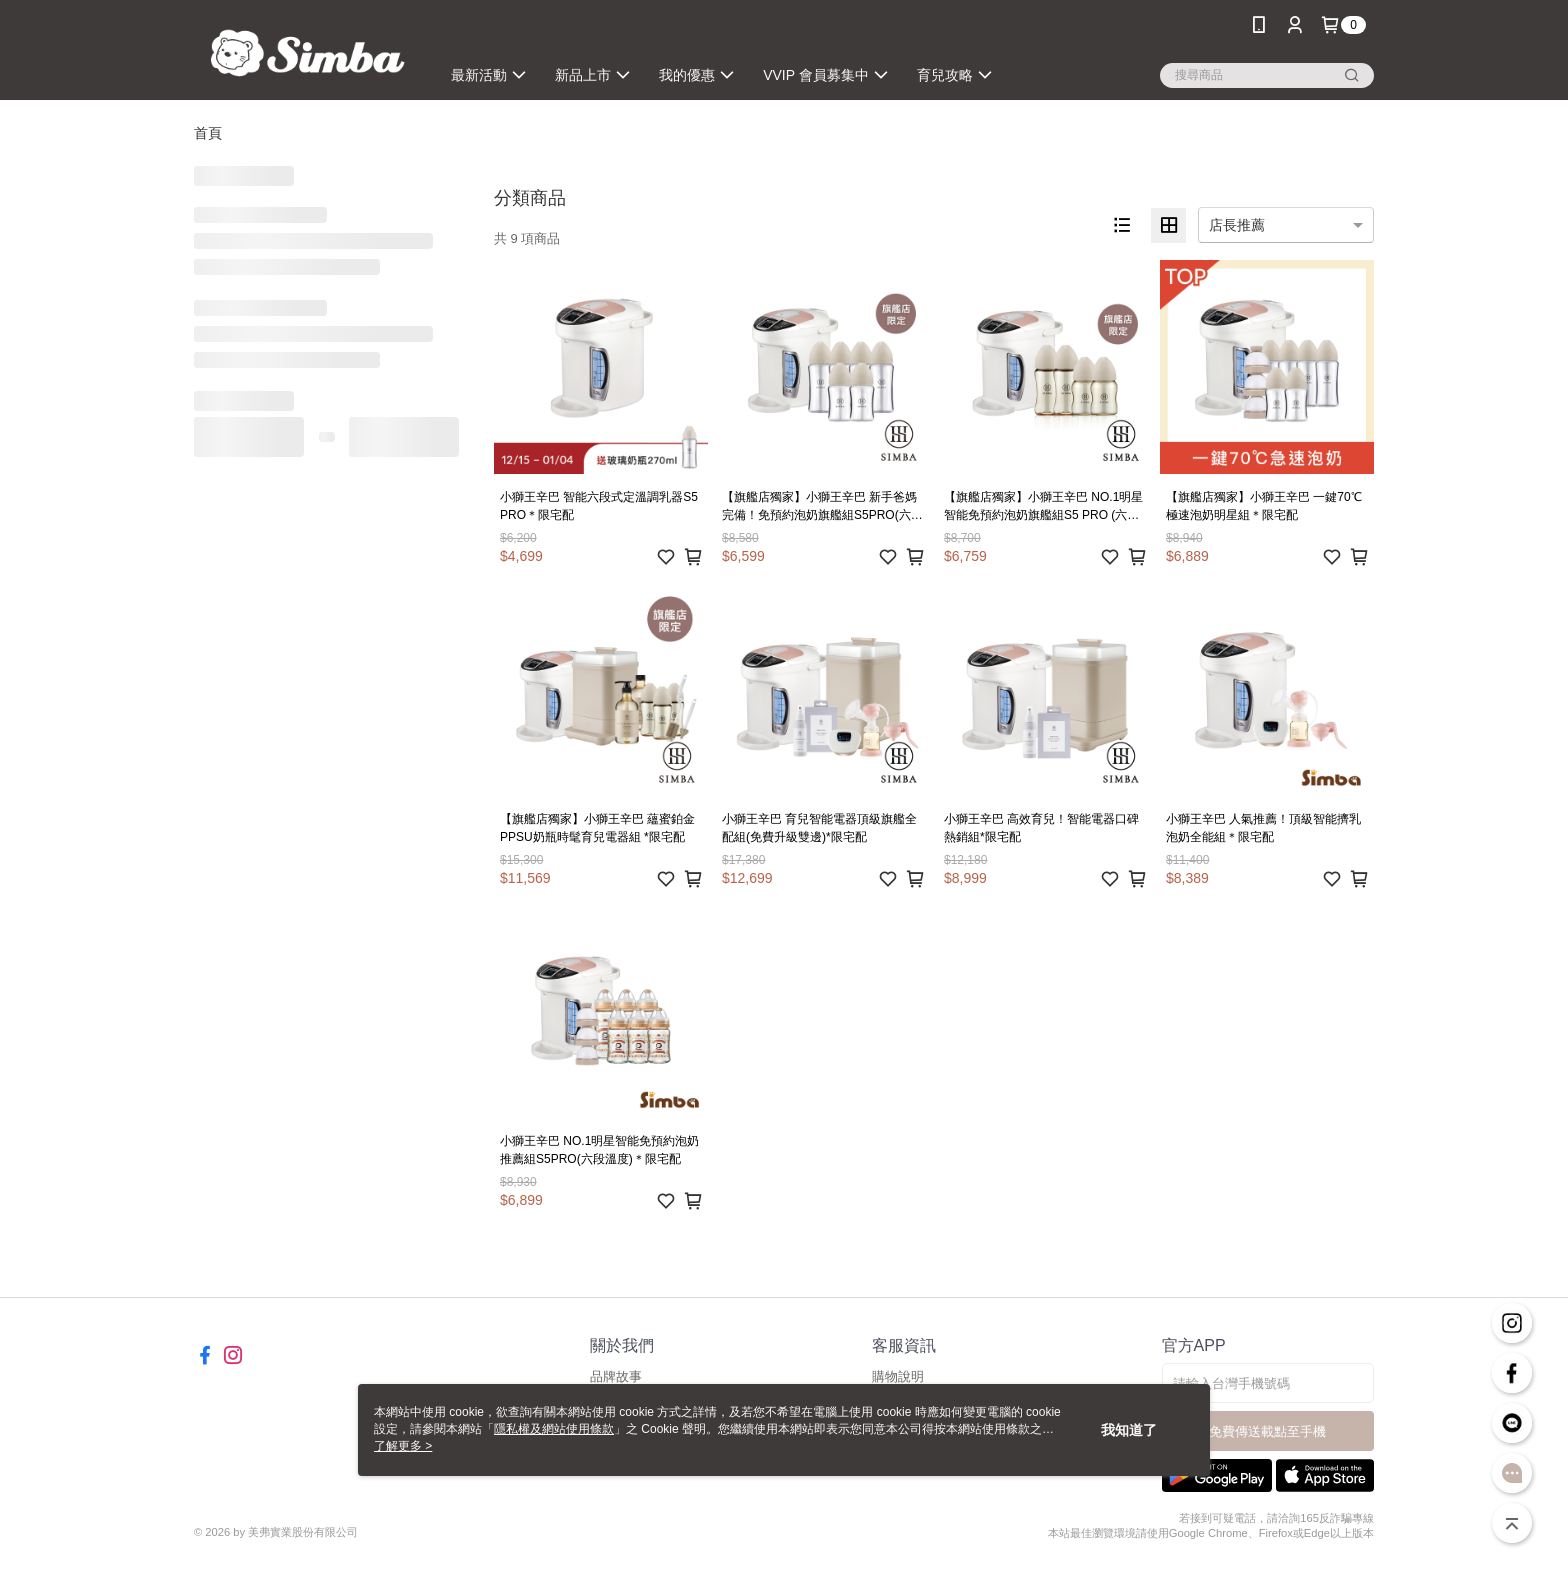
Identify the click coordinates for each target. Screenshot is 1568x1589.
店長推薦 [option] (1237, 225)
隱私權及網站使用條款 (554, 1429)
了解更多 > (403, 1446)
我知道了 (1129, 1430)
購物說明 (898, 1376)
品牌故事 (616, 1376)
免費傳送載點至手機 (1267, 1431)
